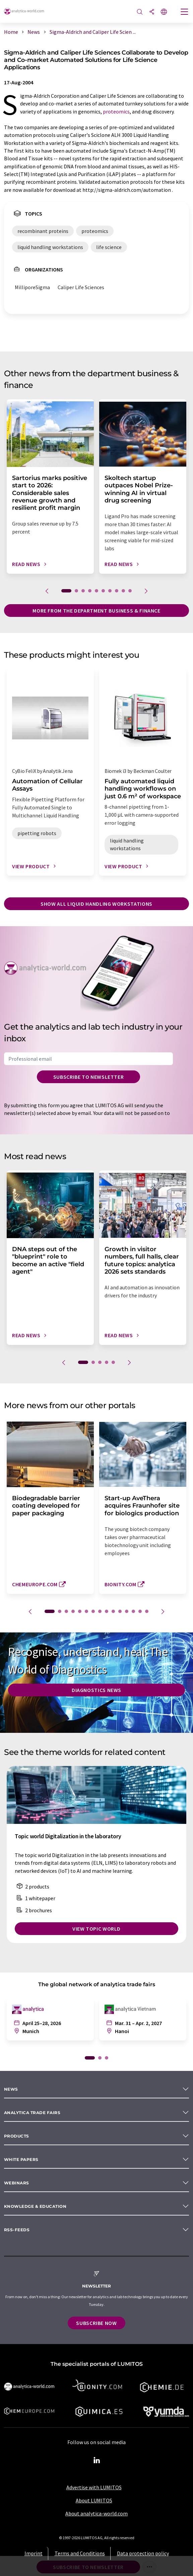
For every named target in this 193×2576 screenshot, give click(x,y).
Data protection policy (143, 2553)
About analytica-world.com (96, 2513)
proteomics (116, 111)
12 (126, 1611)
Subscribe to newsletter (88, 1076)
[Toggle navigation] (184, 12)
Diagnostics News (96, 1690)
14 (140, 1611)
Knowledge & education (35, 2206)
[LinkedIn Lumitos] (96, 2460)
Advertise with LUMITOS (94, 2487)
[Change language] (164, 12)
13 (133, 1611)
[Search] (139, 12)
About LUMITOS (94, 2500)
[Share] (151, 12)
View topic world (96, 1928)
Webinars (16, 2182)
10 (130, 590)
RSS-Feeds (16, 2229)
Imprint (33, 2553)
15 (146, 1611)
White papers (21, 2159)
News (11, 2089)
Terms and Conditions (80, 2553)
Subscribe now (96, 2323)
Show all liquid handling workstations (96, 903)
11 (120, 1611)
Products (16, 2136)
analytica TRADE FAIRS (32, 2112)
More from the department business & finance (96, 610)
